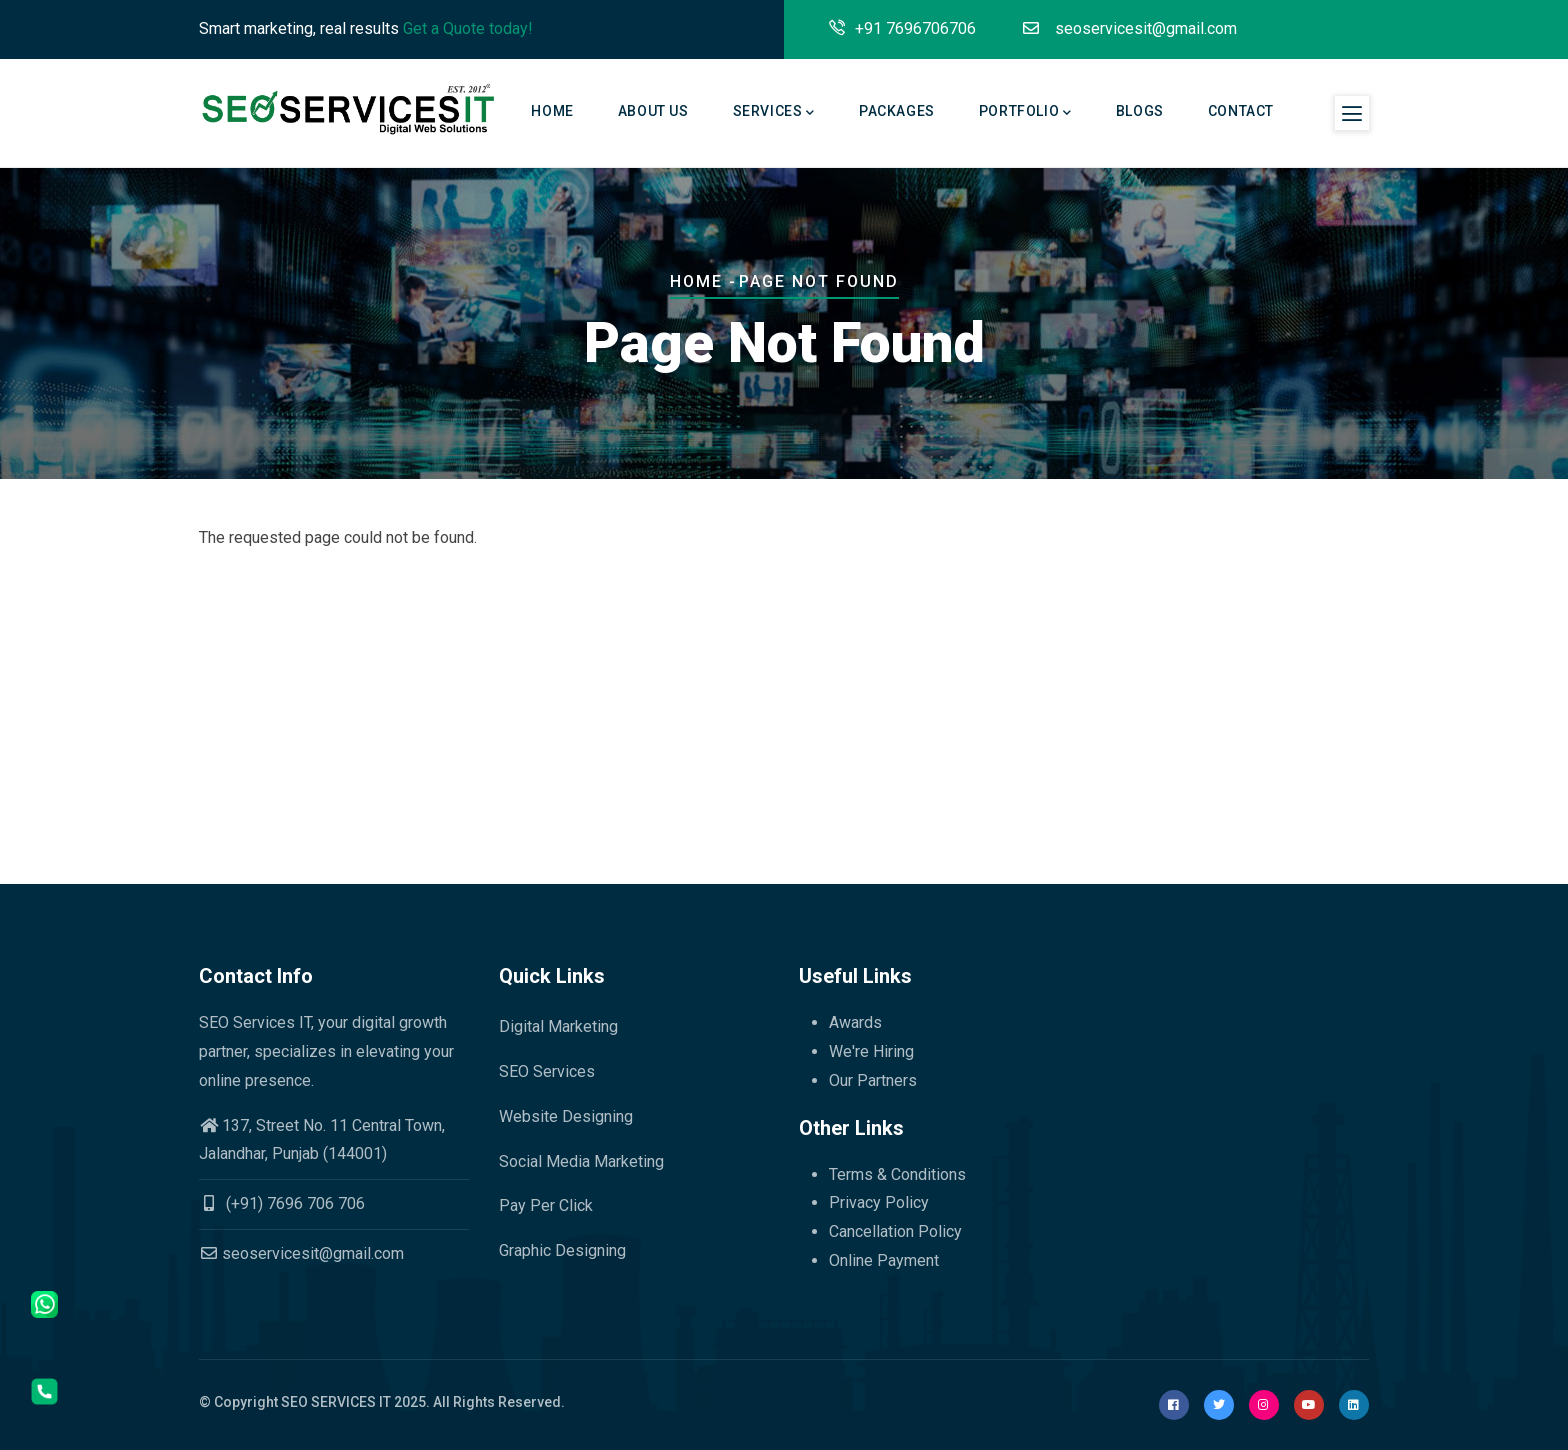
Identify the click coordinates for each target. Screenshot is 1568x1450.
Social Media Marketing (581, 1161)
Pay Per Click (546, 1205)
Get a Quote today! (468, 28)
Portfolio (1025, 113)
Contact (1241, 111)
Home (552, 111)
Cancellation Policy (895, 1231)
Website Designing (566, 1116)
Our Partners (873, 1080)
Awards (855, 1022)
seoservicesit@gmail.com (301, 1253)
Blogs (1140, 111)
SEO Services (547, 1071)
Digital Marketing (558, 1026)
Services (774, 113)
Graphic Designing (562, 1250)
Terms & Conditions (897, 1174)
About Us (653, 111)
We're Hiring (871, 1051)
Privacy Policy (879, 1202)
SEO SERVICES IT (336, 1402)
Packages (897, 111)
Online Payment (884, 1260)
